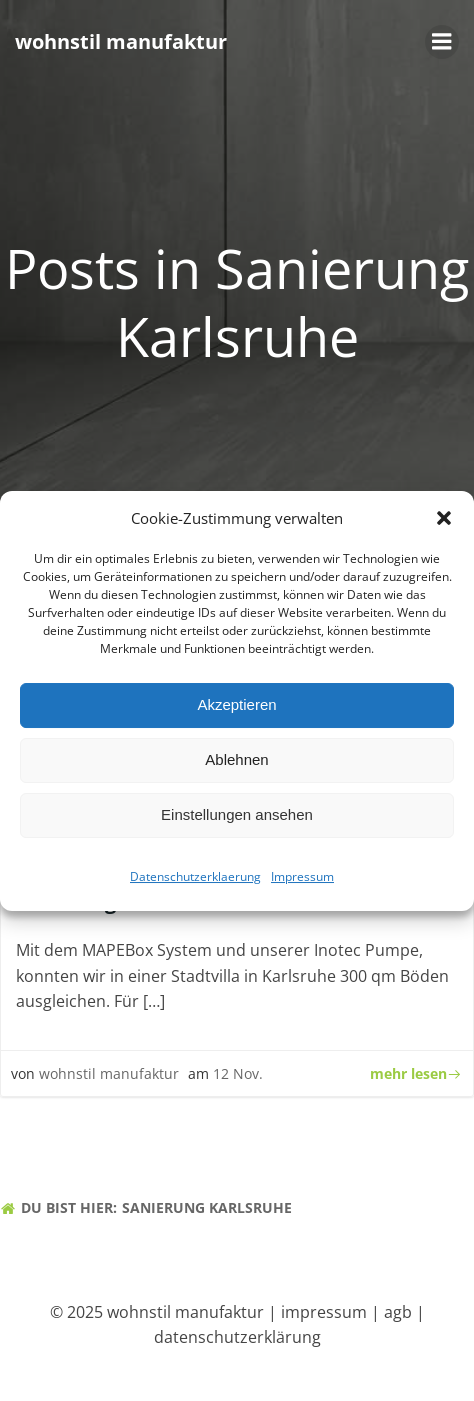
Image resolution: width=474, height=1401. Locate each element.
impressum (324, 1312)
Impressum (302, 883)
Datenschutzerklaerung (195, 883)
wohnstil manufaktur (109, 1073)
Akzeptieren (236, 711)
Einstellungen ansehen (237, 821)
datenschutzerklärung (237, 1337)
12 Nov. (238, 1073)
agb (398, 1312)
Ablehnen (236, 766)
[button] (444, 525)
